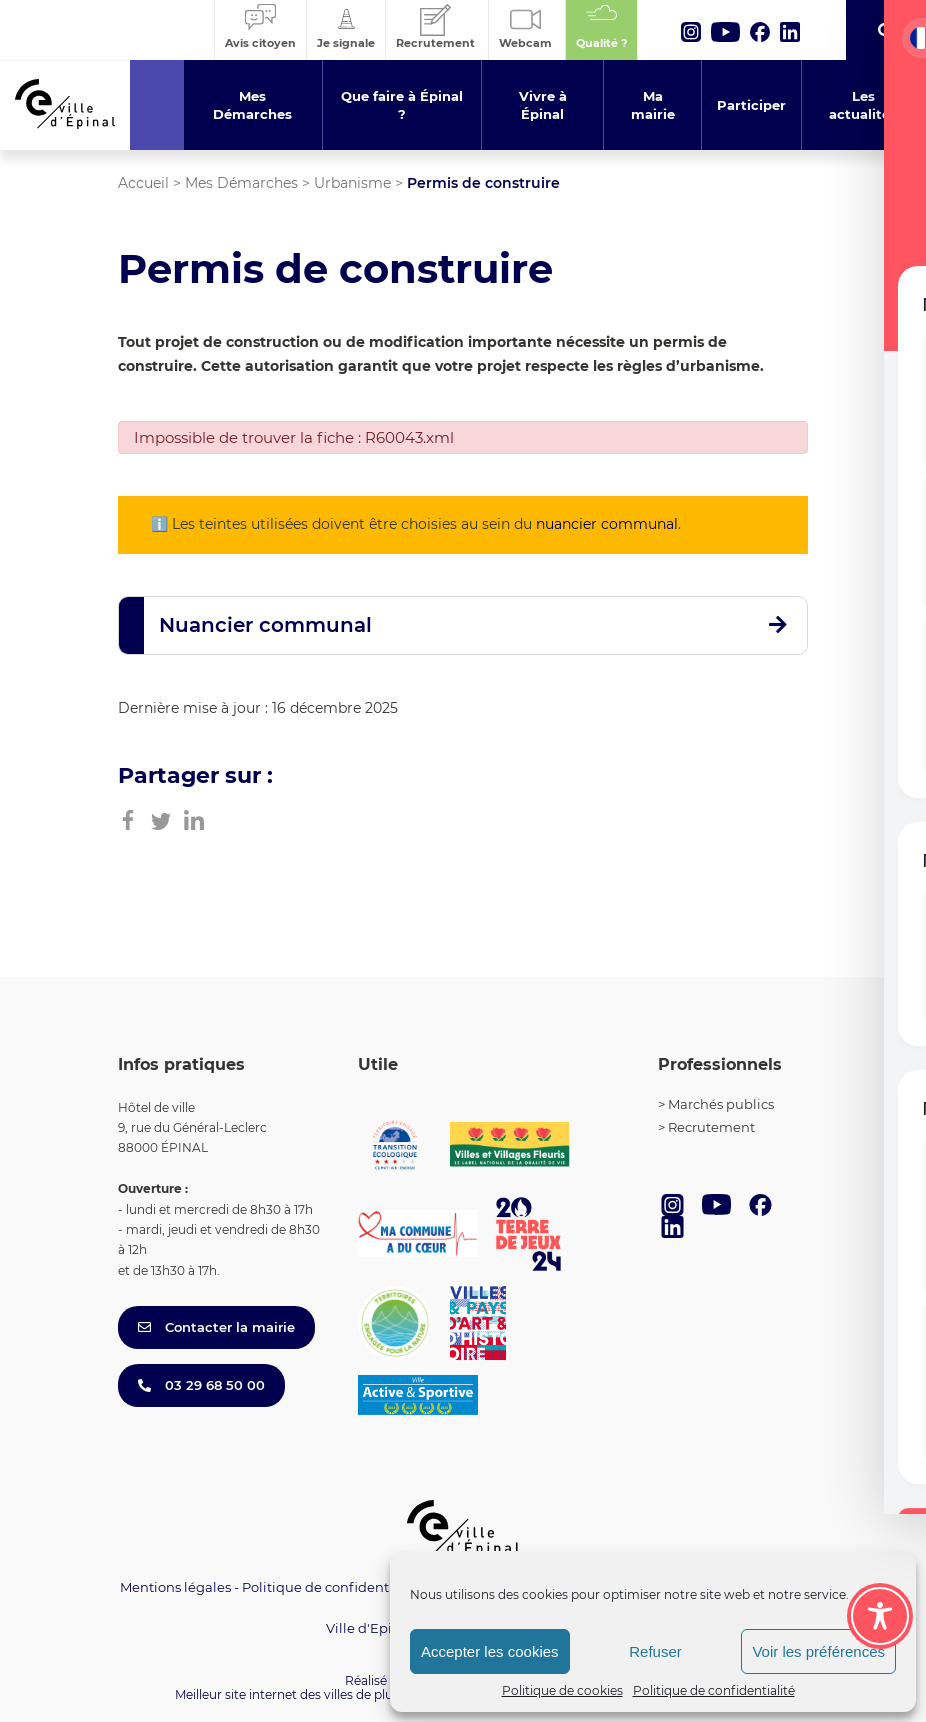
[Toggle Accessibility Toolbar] (880, 1616)
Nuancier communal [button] (265, 625)
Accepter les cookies (490, 1651)
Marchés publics (721, 1104)
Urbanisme (352, 183)
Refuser (655, 1651)
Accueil (143, 183)
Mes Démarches (241, 183)
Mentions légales (175, 1587)
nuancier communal (607, 524)
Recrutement (711, 1127)
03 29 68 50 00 (201, 1385)
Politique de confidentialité (714, 1690)
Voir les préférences (818, 1651)
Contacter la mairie (216, 1327)
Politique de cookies (562, 1690)
